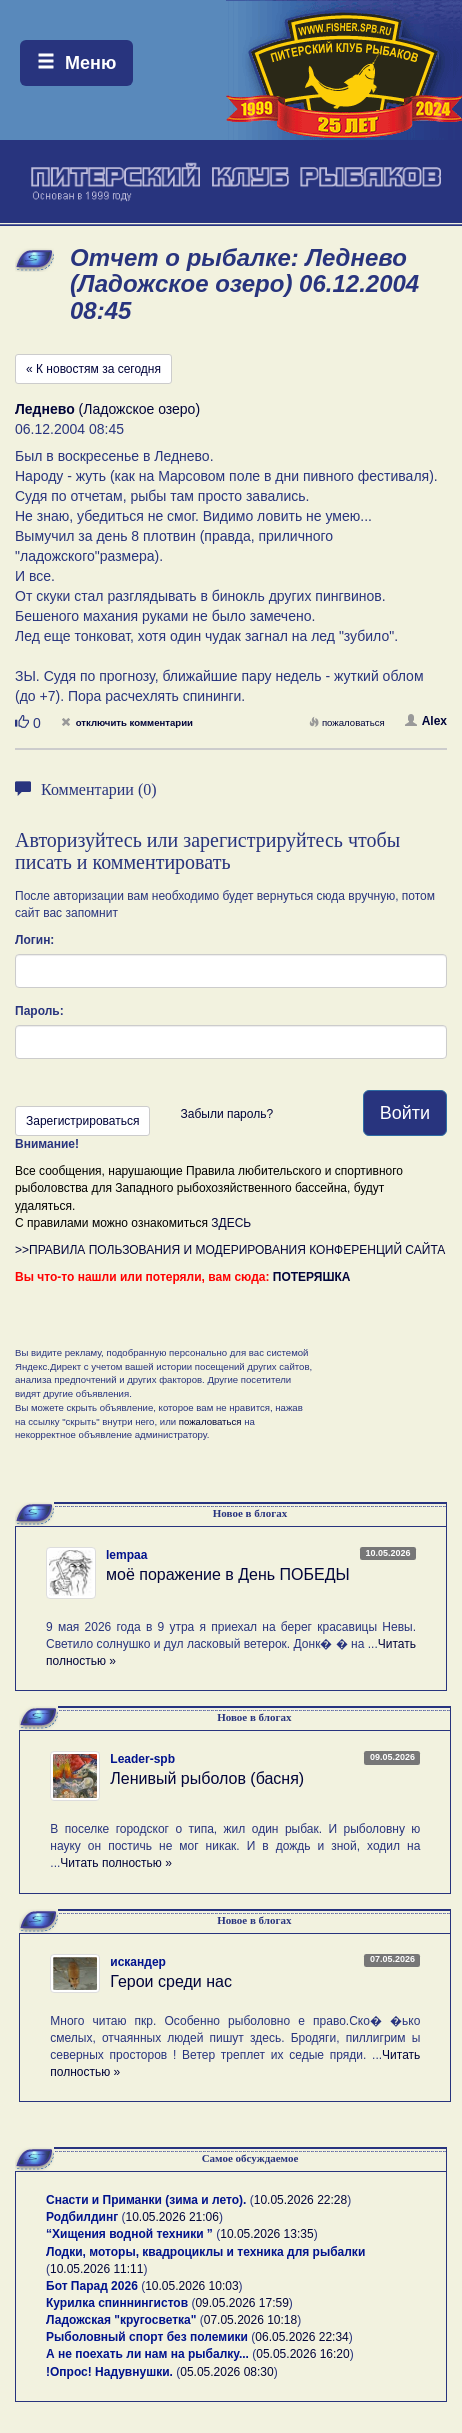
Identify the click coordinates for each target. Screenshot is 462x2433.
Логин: (34, 940)
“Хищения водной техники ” (129, 2234)
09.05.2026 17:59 (241, 2303)
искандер (138, 1962)
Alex (426, 721)
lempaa (126, 1555)
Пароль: (39, 1011)
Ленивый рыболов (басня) (207, 1778)
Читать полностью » (116, 1863)
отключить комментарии (127, 722)
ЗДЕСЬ (231, 1223)
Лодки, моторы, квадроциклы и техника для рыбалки (205, 2252)
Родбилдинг (82, 2217)
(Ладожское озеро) (107, 409)
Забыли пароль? (226, 1114)
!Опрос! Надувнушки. (109, 2372)
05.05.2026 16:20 (302, 2354)
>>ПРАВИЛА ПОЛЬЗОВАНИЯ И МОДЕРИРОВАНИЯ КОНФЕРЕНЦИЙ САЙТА (230, 1250)
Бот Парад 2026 (92, 2286)
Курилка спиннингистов (117, 2303)
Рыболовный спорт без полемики (147, 2337)
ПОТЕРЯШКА (312, 1277)
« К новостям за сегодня (93, 369)
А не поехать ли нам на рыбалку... (147, 2354)
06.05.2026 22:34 (301, 2337)
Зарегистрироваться (82, 1121)
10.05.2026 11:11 (96, 2269)
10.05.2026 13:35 (266, 2234)
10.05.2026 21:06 (172, 2217)
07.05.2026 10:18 (250, 2320)
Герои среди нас (171, 1981)
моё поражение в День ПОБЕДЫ (228, 1574)
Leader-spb (142, 1759)
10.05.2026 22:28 (300, 2200)
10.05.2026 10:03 (191, 2286)
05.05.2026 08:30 (226, 2372)
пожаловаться (347, 722)
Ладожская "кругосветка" (123, 2320)
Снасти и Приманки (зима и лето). (146, 2200)
